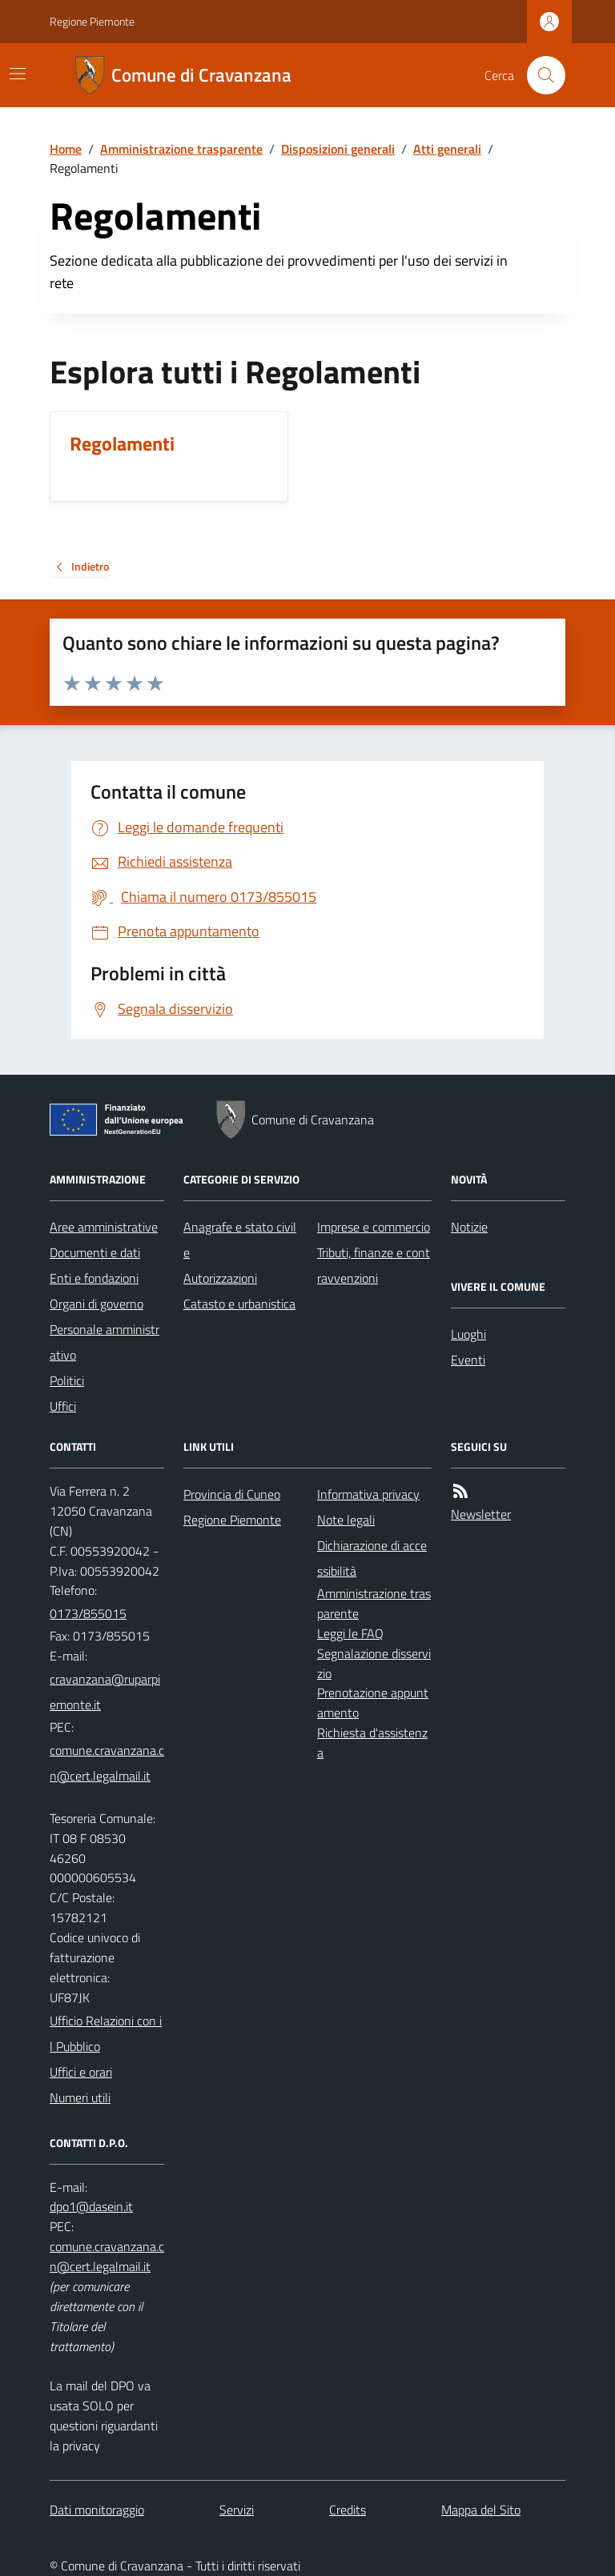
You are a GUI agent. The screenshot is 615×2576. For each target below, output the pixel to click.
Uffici (63, 1406)
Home (66, 148)
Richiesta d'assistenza (372, 1742)
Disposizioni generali (338, 148)
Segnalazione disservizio (374, 1663)
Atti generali (447, 148)
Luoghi (468, 1334)
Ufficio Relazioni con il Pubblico (106, 2033)
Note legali (346, 1519)
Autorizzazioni (220, 1278)
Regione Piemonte (92, 21)
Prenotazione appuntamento (372, 1702)
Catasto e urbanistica (239, 1303)
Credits (347, 2509)
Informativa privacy (368, 1494)
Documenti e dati (95, 1252)
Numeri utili (80, 2097)
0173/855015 (88, 1613)
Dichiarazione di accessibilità (372, 1558)
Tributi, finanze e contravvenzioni (373, 1265)
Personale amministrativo (104, 1342)
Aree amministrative (104, 1226)
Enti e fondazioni (94, 1278)
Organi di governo (96, 1303)
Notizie (469, 1226)
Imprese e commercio (373, 1226)
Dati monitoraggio (97, 2509)
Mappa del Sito (481, 2509)
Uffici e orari (81, 2071)
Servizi (236, 2509)
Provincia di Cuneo (231, 1494)
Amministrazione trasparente (181, 148)
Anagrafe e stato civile (239, 1239)
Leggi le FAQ (350, 1633)
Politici (67, 1380)
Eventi (468, 1359)
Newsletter (481, 1514)
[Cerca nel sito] (539, 75)
